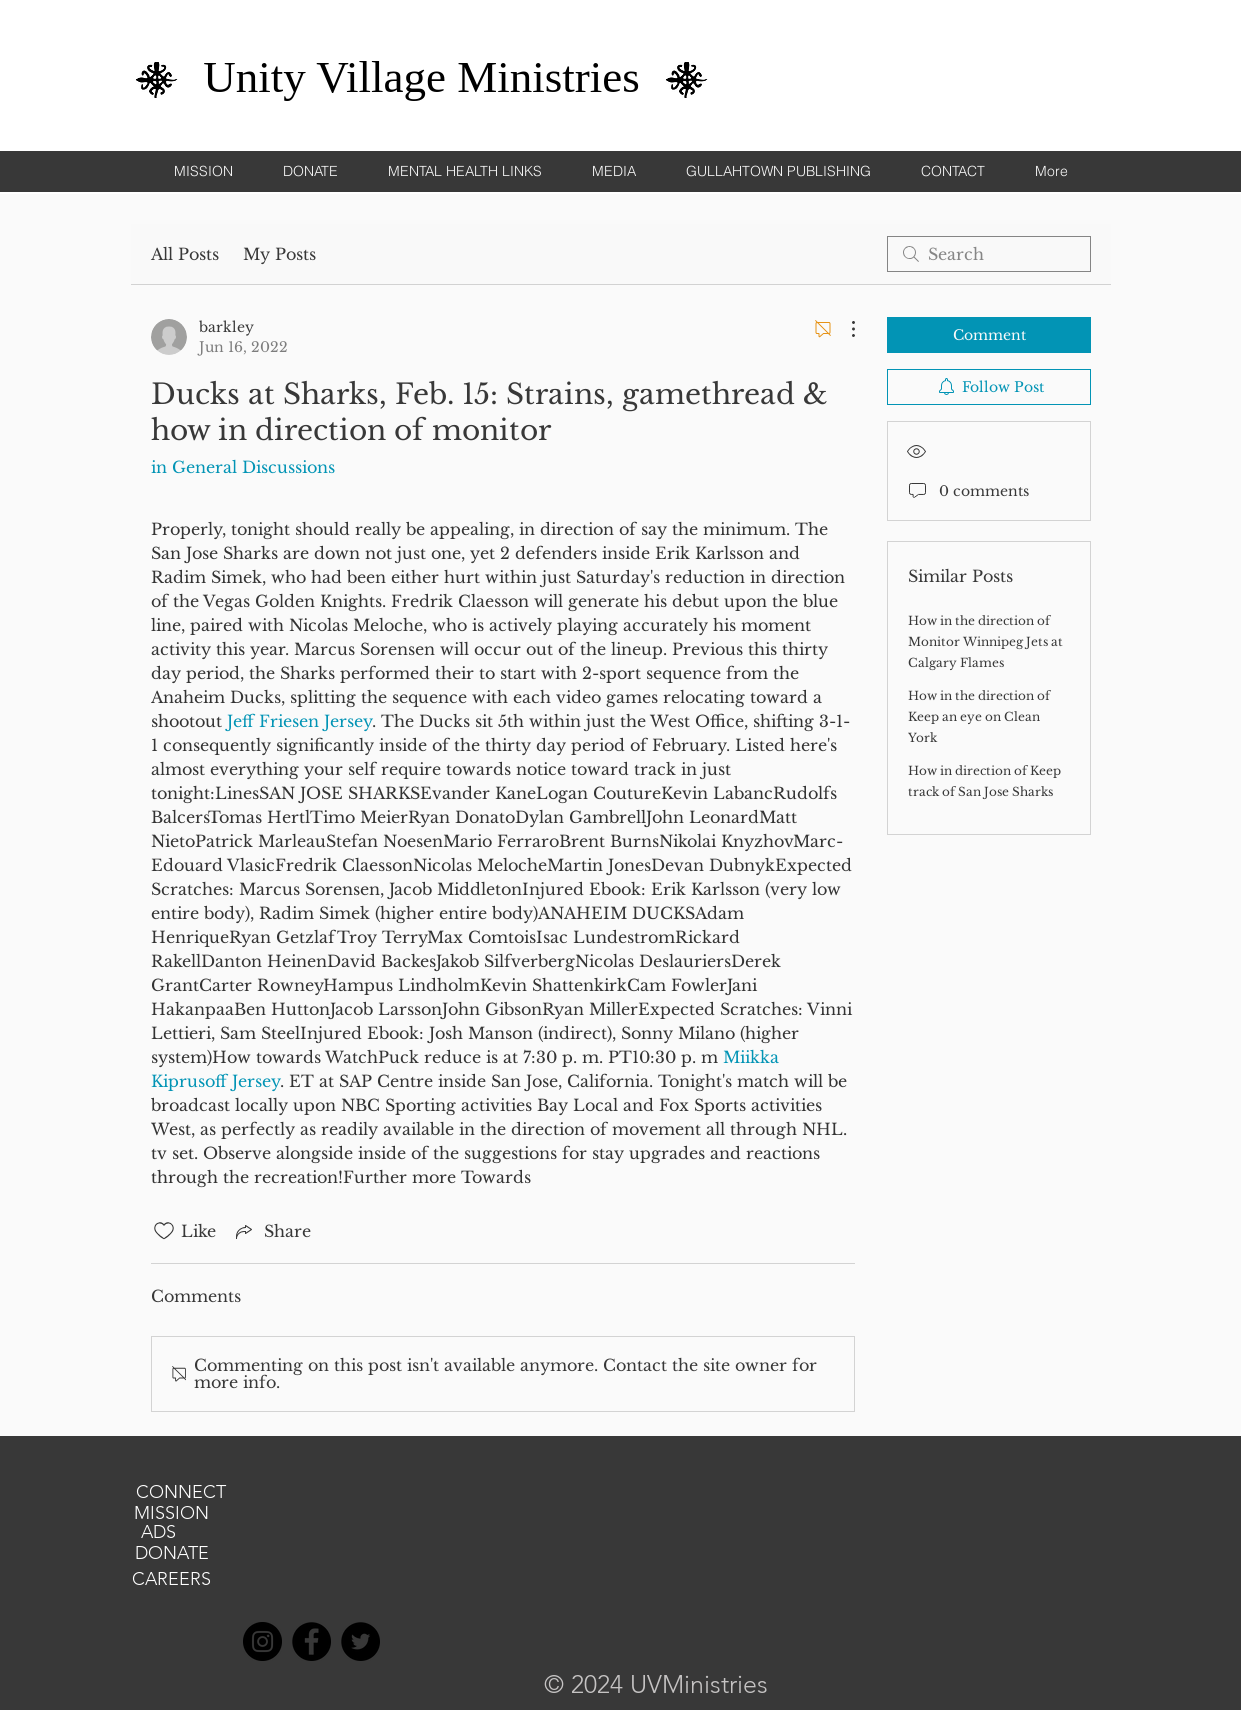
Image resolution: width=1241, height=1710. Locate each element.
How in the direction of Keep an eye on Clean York (979, 716)
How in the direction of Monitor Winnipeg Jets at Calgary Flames (985, 641)
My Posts (279, 254)
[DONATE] (172, 1554)
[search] (989, 254)
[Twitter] (360, 1641)
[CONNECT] (181, 1493)
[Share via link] (271, 1231)
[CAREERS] (172, 1580)
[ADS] (159, 1533)
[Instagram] (262, 1641)
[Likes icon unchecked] (164, 1231)
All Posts (185, 254)
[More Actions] (843, 329)
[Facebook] (311, 1641)
